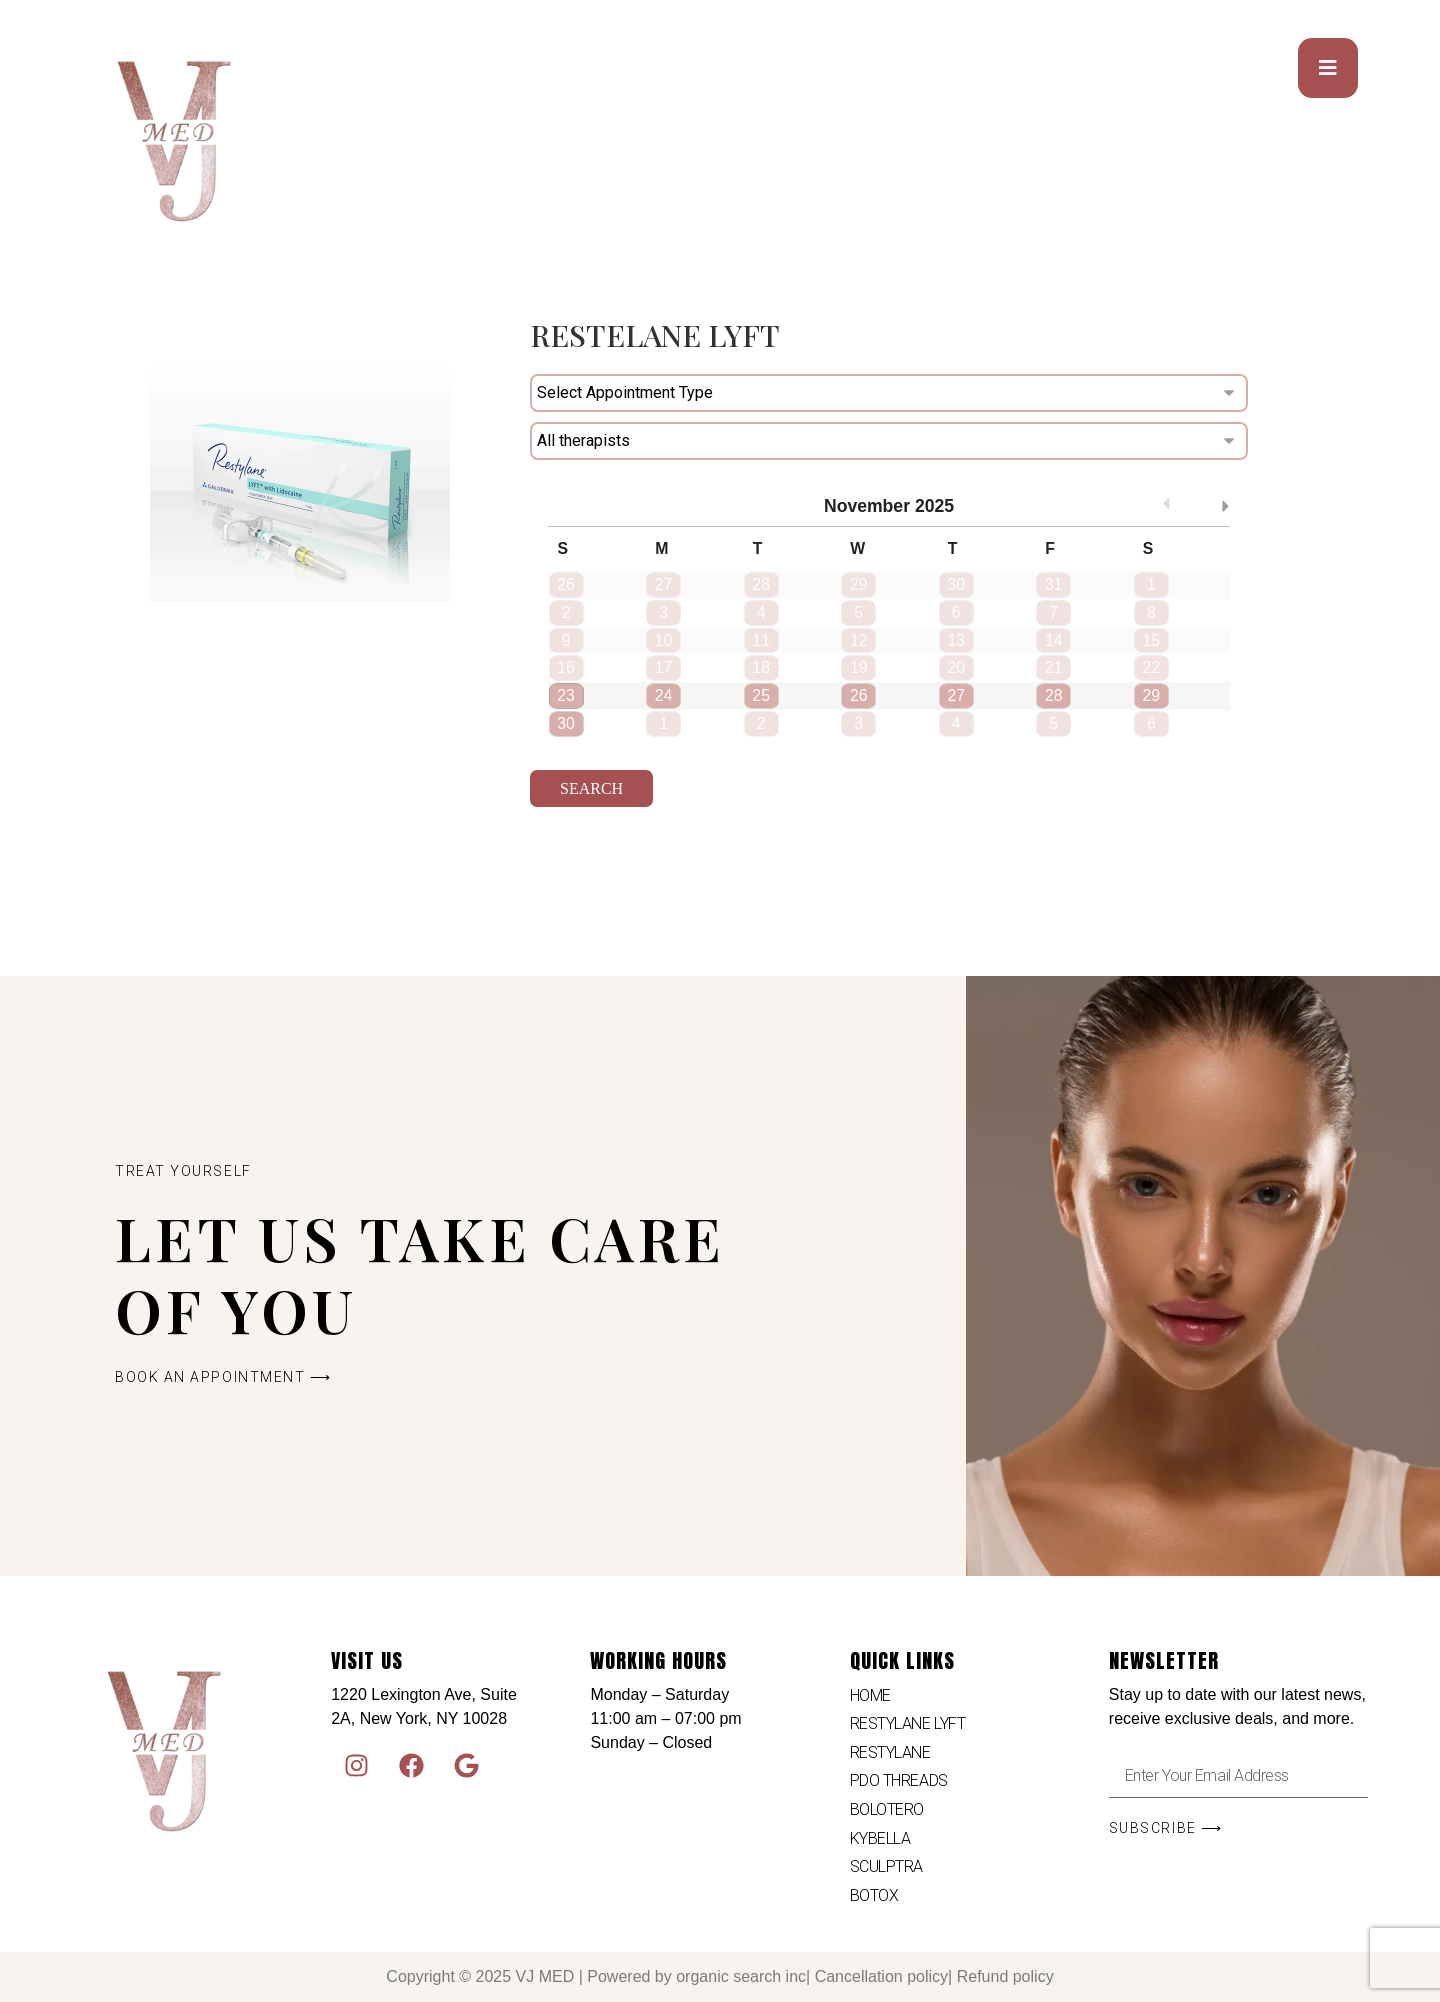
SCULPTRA (886, 1866)
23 (566, 695)
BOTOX (874, 1895)
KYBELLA (880, 1838)
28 (1054, 695)
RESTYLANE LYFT (908, 1723)
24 (664, 695)
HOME (870, 1695)
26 (859, 695)
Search (591, 788)
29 (1151, 695)
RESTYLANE (890, 1752)
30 (566, 723)
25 (761, 695)
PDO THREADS (899, 1780)
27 (956, 695)
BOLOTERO (887, 1809)
